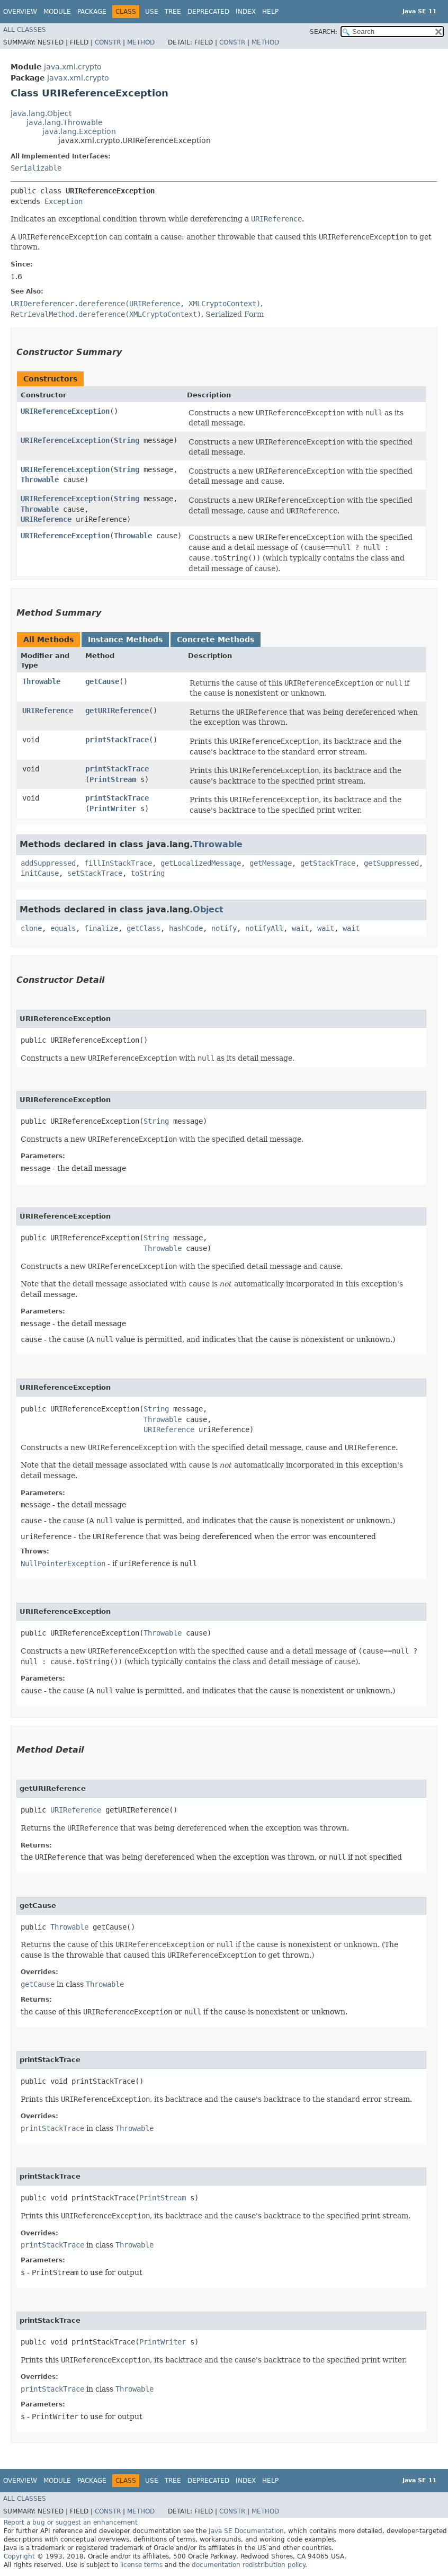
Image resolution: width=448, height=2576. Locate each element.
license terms (141, 2565)
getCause (102, 681)
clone (31, 928)
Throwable (40, 479)
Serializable (36, 168)
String (126, 440)
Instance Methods (125, 639)
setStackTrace (94, 873)
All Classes (24, 29)
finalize (101, 928)
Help (270, 11)
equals (63, 928)
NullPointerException (63, 1563)
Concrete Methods (215, 639)
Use (151, 11)
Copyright (19, 2556)
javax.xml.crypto (78, 78)
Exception (63, 201)
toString (148, 873)
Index (246, 11)
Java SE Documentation (246, 2531)
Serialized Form (234, 314)
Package (91, 11)
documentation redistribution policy (248, 2565)
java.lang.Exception (79, 131)
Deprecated (208, 11)
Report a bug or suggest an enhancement (71, 2522)
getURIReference (117, 710)
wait (300, 928)
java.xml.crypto (73, 67)
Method (141, 42)
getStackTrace (327, 863)
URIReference (46, 519)
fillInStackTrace (118, 863)
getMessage (270, 863)
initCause (40, 873)
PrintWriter (112, 808)
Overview (20, 11)
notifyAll (264, 928)
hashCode (186, 928)
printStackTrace (117, 739)
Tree (173, 11)
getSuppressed (391, 863)
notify (224, 928)
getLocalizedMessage (200, 863)
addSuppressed (48, 863)
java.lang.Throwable (64, 122)
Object (208, 909)
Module (57, 11)
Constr (108, 42)
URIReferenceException (65, 411)
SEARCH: (323, 31)
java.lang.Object (41, 113)
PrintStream (112, 779)
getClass (143, 928)
